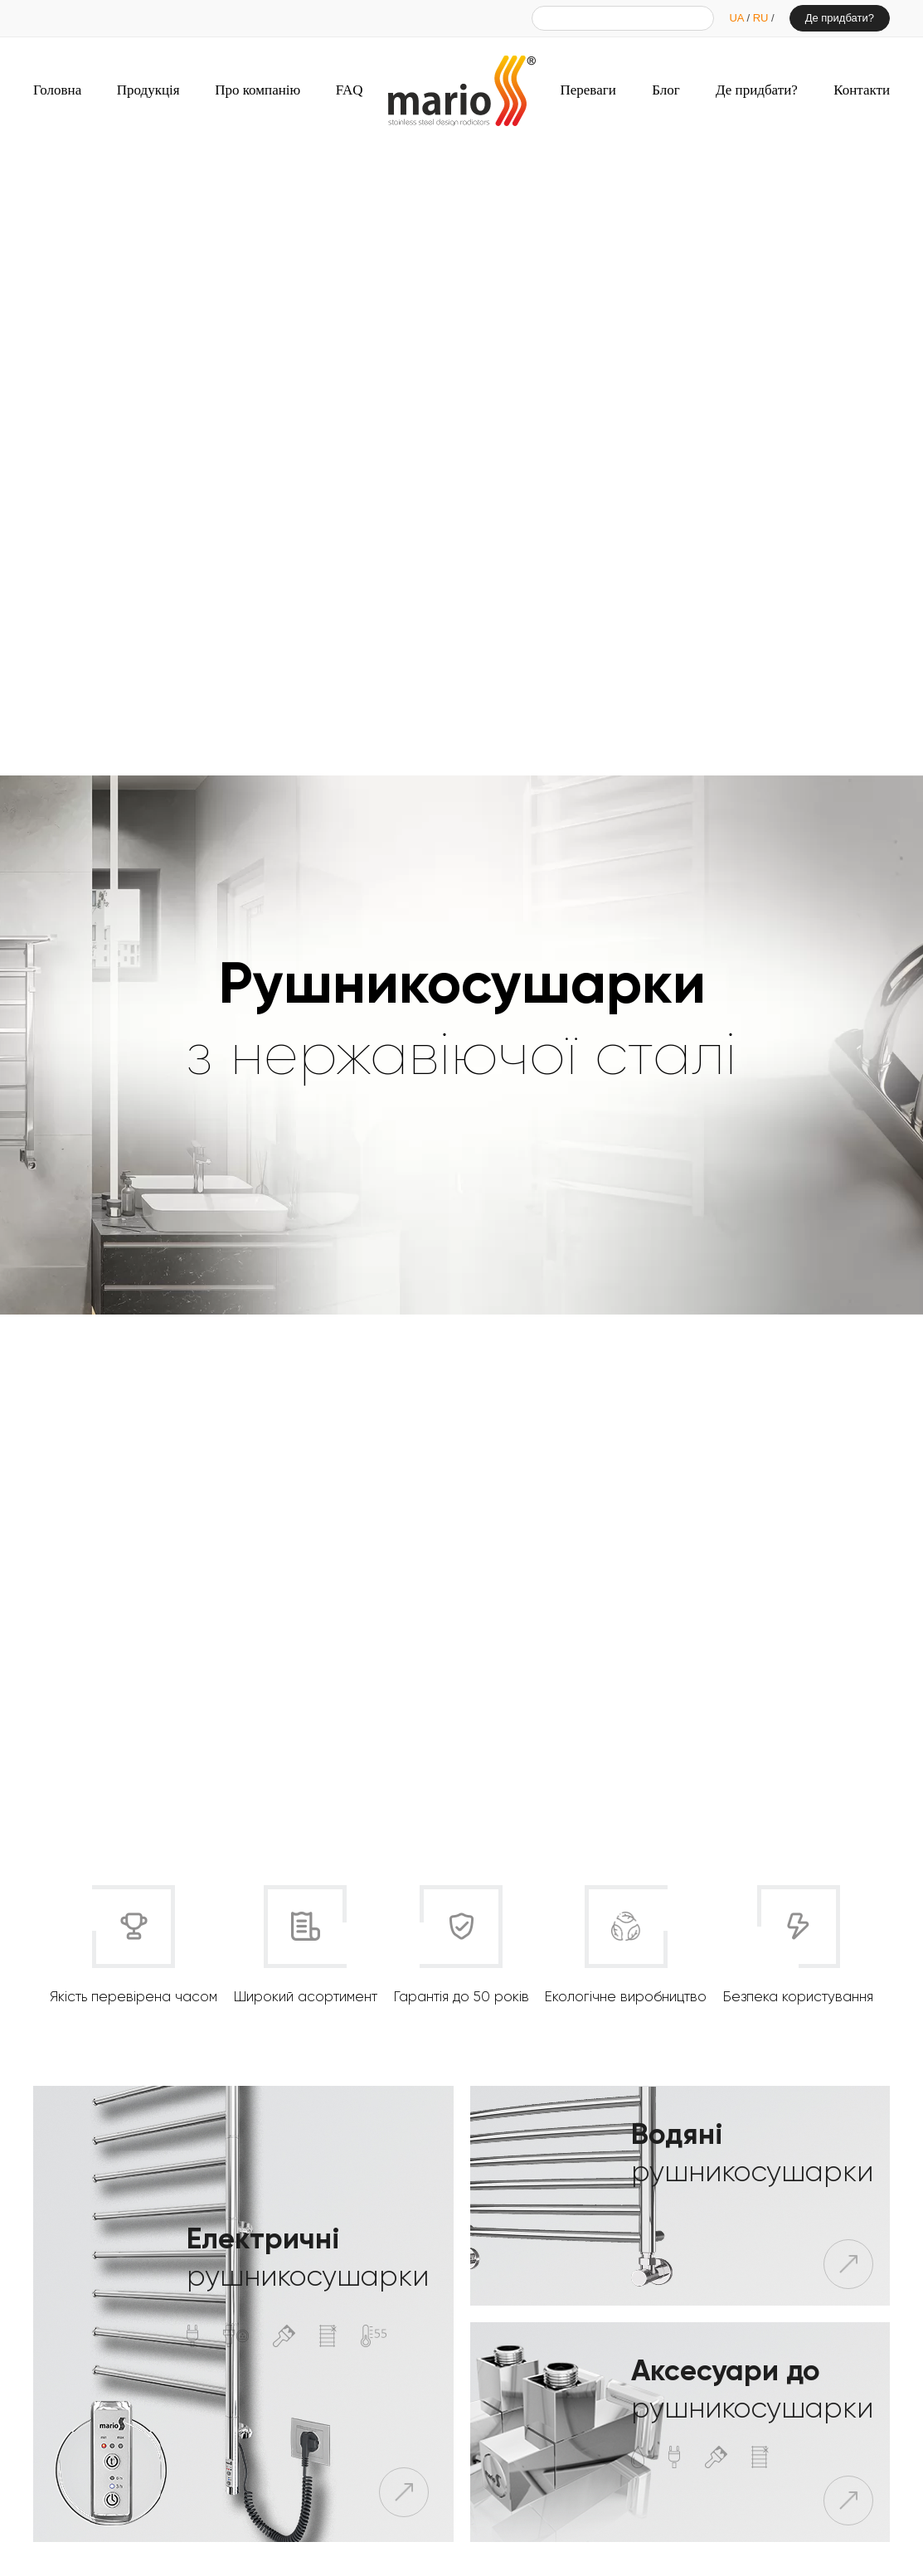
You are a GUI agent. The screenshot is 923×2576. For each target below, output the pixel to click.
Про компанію (257, 90)
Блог (666, 90)
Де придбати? (839, 18)
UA (737, 18)
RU (762, 18)
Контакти (861, 90)
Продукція (148, 90)
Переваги (588, 90)
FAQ (349, 90)
